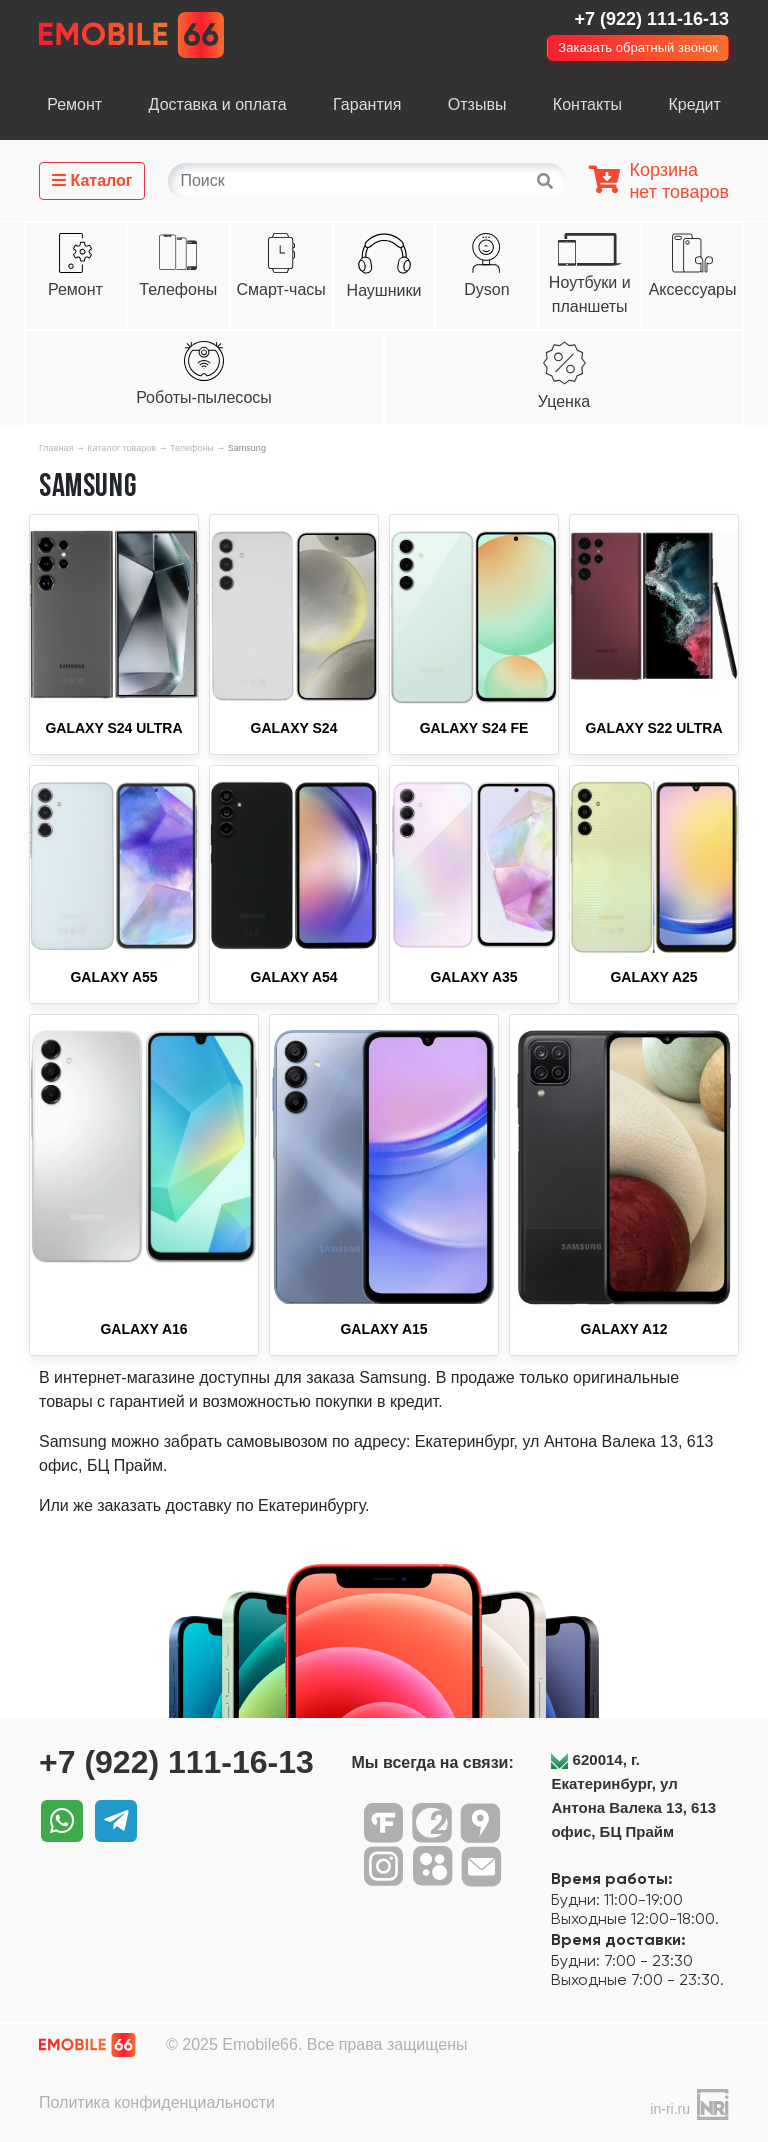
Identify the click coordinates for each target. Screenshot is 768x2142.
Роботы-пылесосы (204, 397)
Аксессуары (693, 289)
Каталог (92, 180)
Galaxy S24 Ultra (113, 728)
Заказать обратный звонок (638, 47)
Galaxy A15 (383, 1329)
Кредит (694, 104)
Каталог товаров (121, 448)
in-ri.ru (670, 2109)
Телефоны (178, 289)
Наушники (384, 290)
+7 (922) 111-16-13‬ (651, 19)
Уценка (564, 401)
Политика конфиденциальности (157, 2102)
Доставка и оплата (218, 104)
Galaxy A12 (623, 1329)
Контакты (587, 104)
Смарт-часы (280, 289)
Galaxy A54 (293, 977)
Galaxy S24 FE (474, 728)
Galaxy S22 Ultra (653, 728)
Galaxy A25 (653, 977)
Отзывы (477, 104)
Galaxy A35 (473, 977)
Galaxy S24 (294, 728)
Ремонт (74, 104)
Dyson (486, 289)
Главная (56, 448)
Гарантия (367, 104)
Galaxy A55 (113, 977)
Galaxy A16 (143, 1329)
